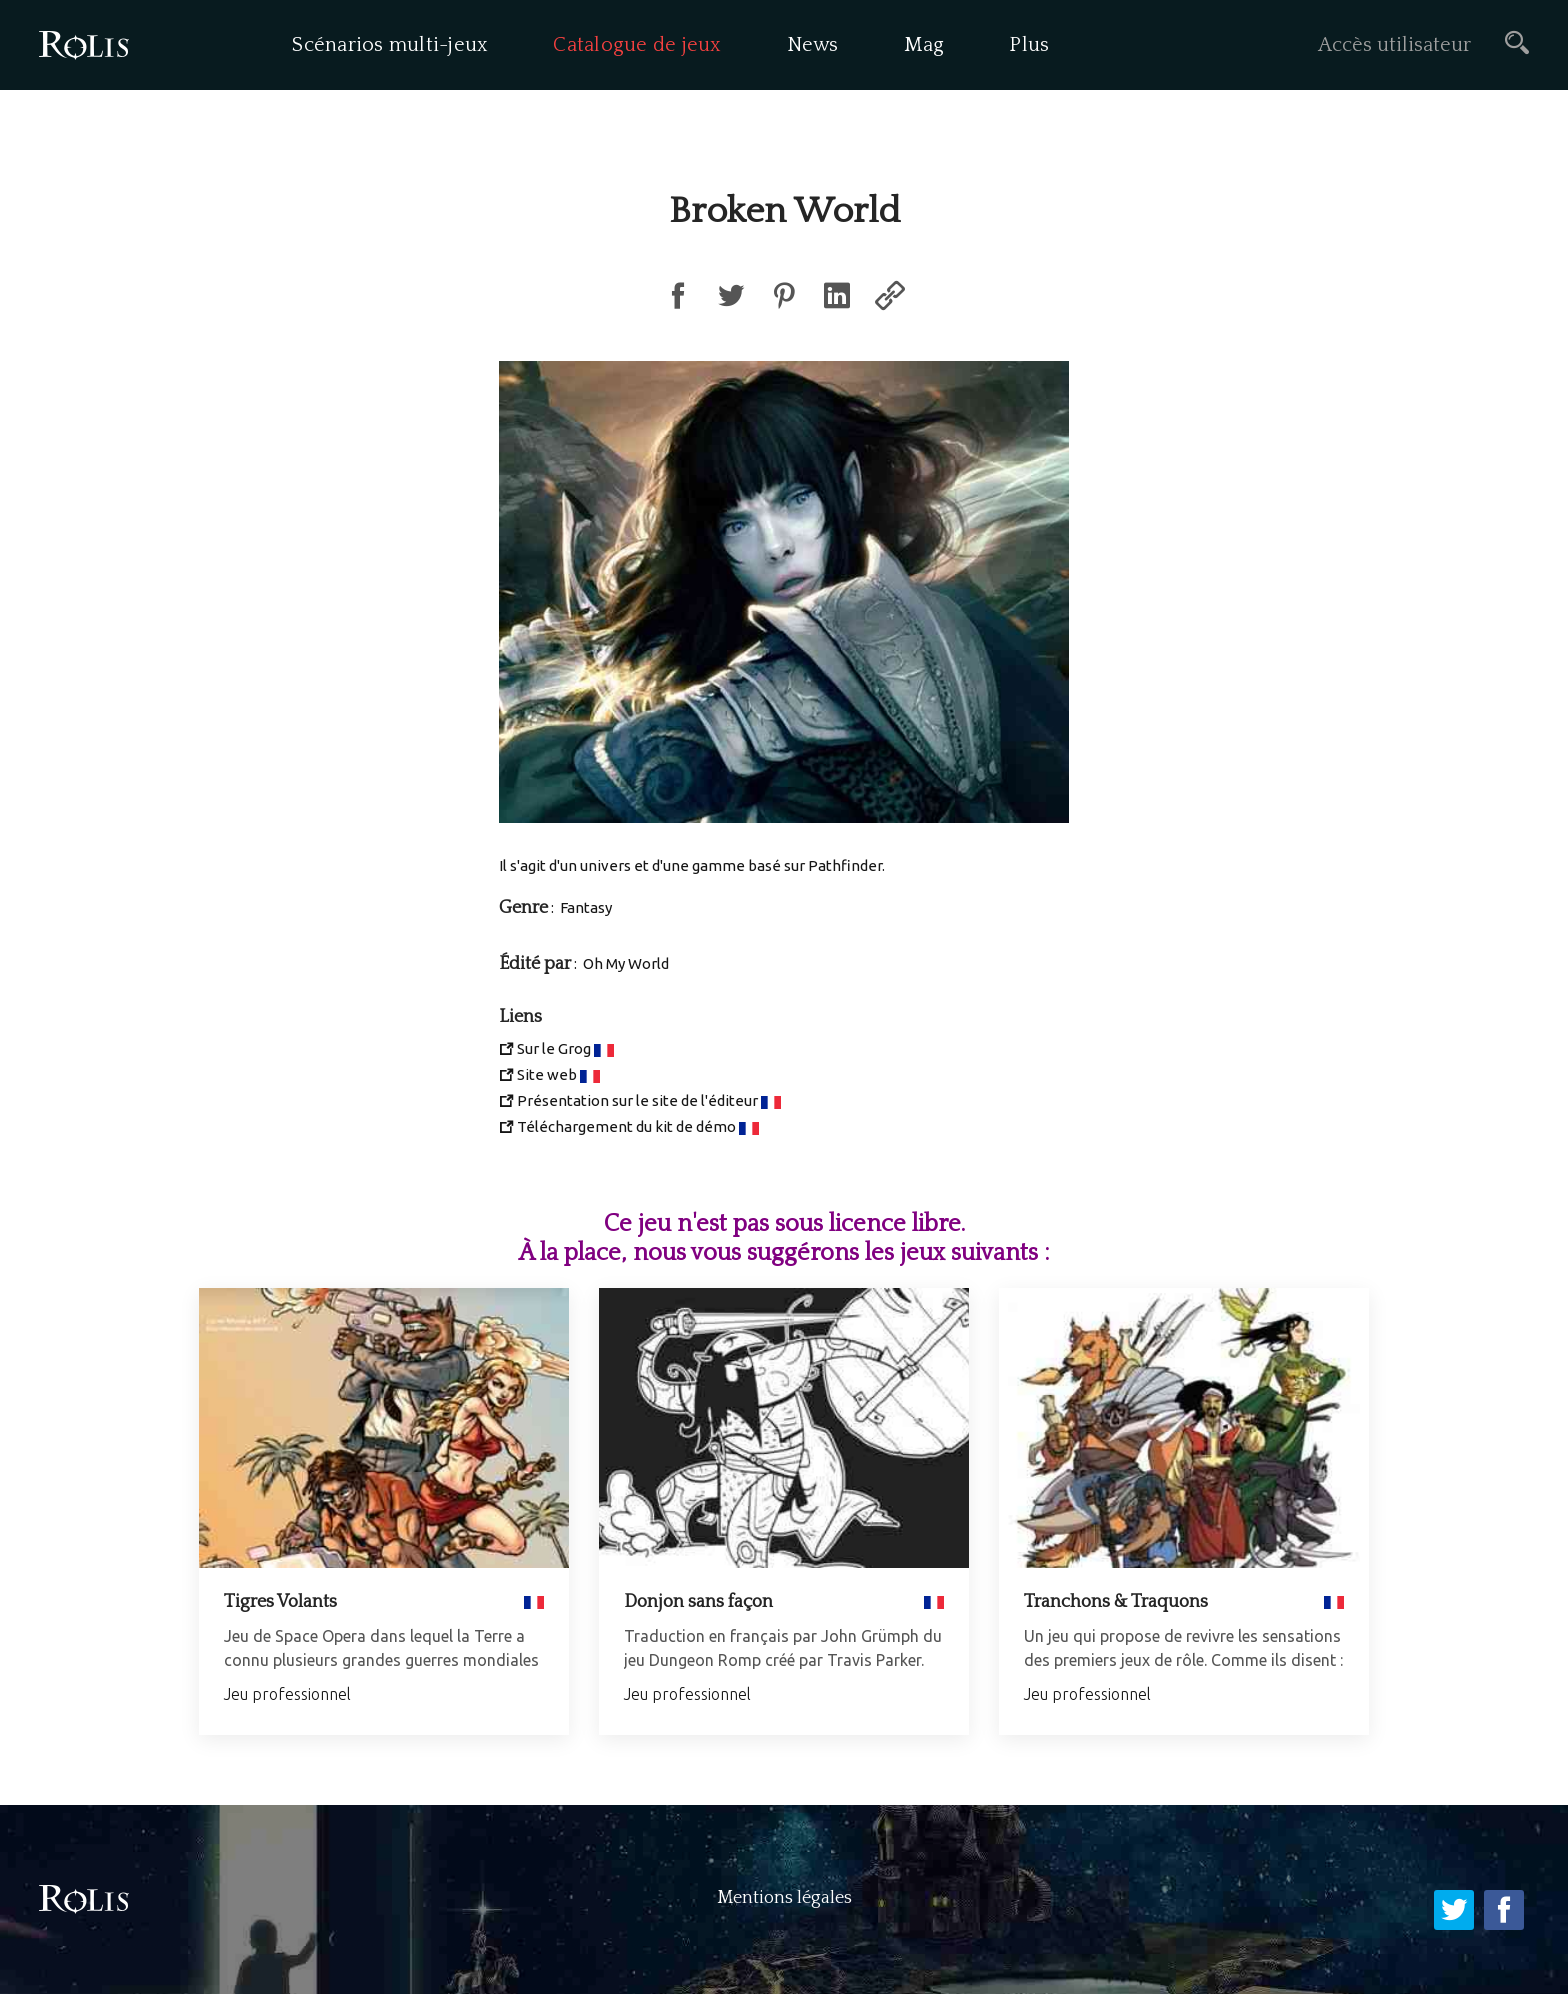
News (813, 45)
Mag (924, 45)
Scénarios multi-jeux (390, 45)
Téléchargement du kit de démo (626, 1126)
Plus (1029, 45)
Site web (547, 1074)
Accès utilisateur (1394, 45)
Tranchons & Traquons (1116, 1602)
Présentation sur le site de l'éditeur (637, 1100)
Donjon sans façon (698, 1602)
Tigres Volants (280, 1602)
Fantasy (586, 907)
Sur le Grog (554, 1048)
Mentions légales (784, 1898)
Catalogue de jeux (637, 45)
